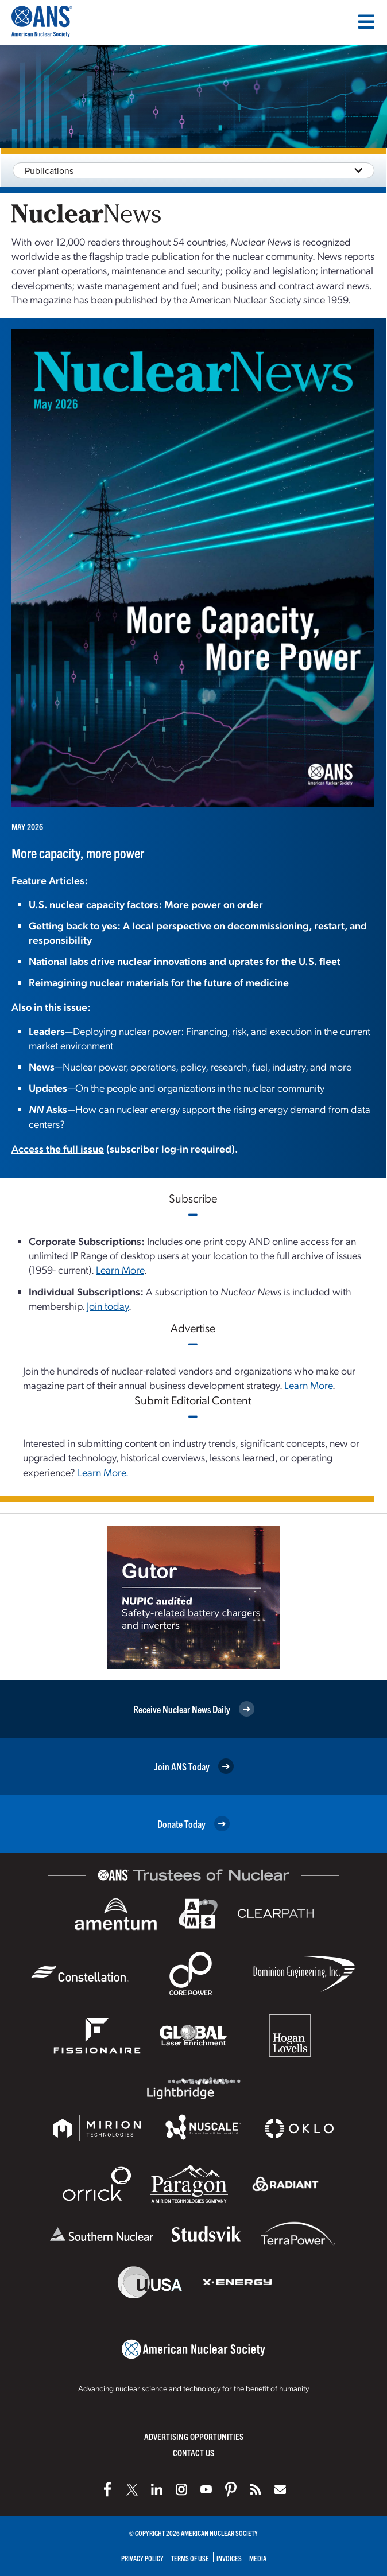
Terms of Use (190, 2558)
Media (257, 2558)
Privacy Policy (142, 2558)
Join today (108, 1305)
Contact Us (193, 2452)
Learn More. (103, 1471)
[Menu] (366, 22)
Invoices (229, 2558)
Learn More (120, 1269)
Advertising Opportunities (193, 2436)
